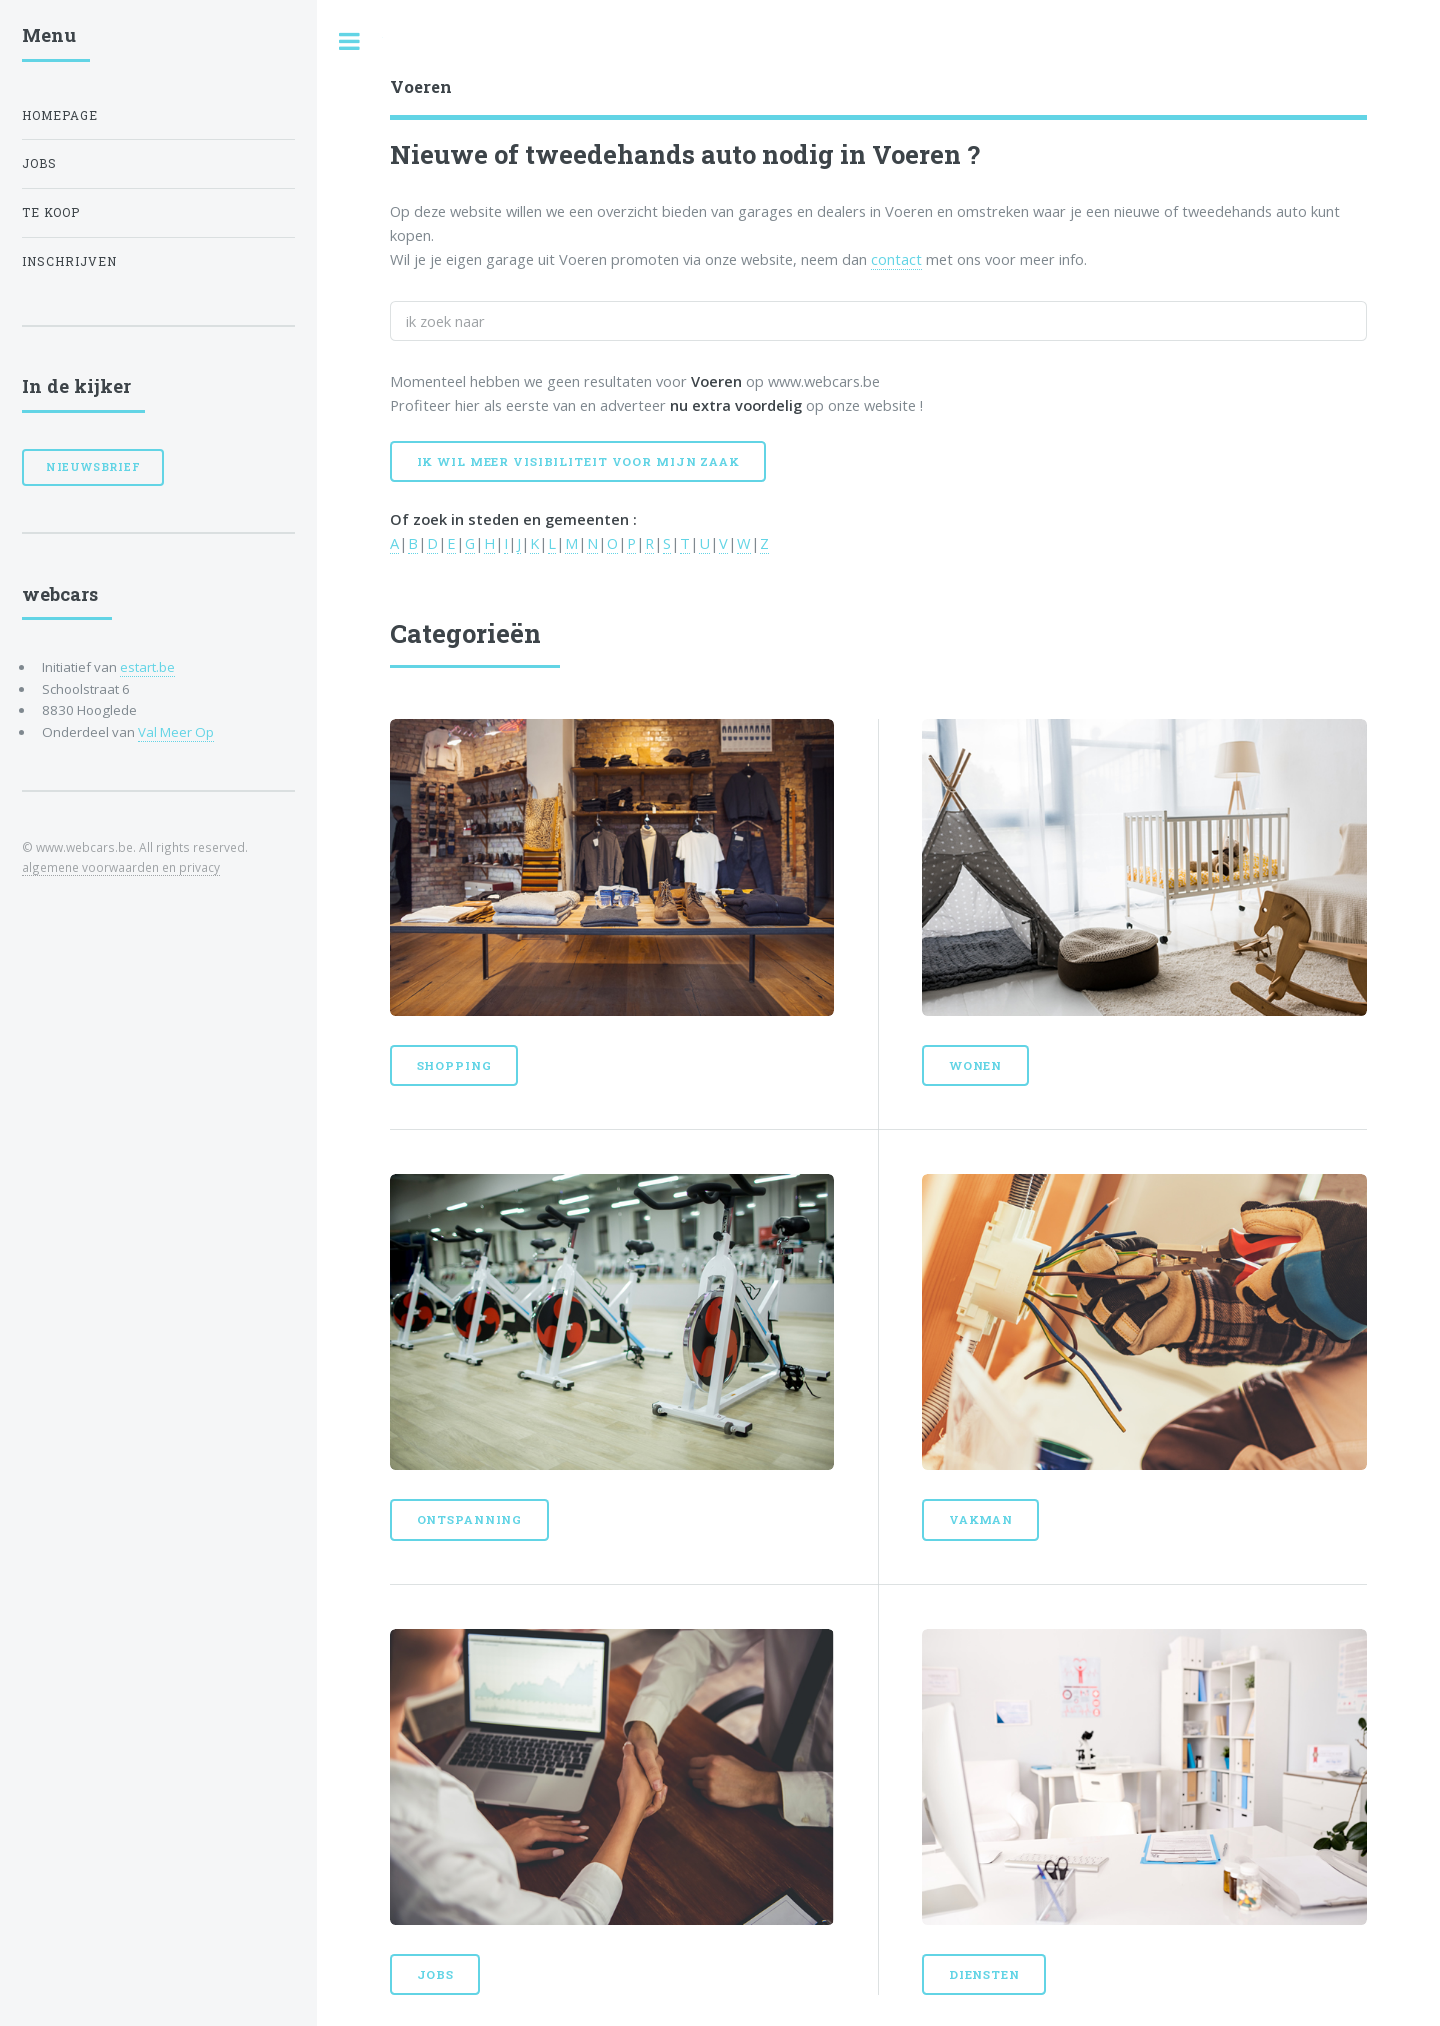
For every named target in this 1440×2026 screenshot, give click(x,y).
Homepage (60, 115)
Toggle (350, 41)
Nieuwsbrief (93, 467)
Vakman (981, 1519)
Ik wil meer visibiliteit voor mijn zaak (578, 461)
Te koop (51, 212)
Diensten (984, 1974)
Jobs (436, 1974)
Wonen (975, 1065)
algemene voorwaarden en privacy (121, 867)
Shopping (454, 1065)
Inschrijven (69, 261)
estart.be (147, 667)
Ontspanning (470, 1519)
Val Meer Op (176, 732)
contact (896, 259)
